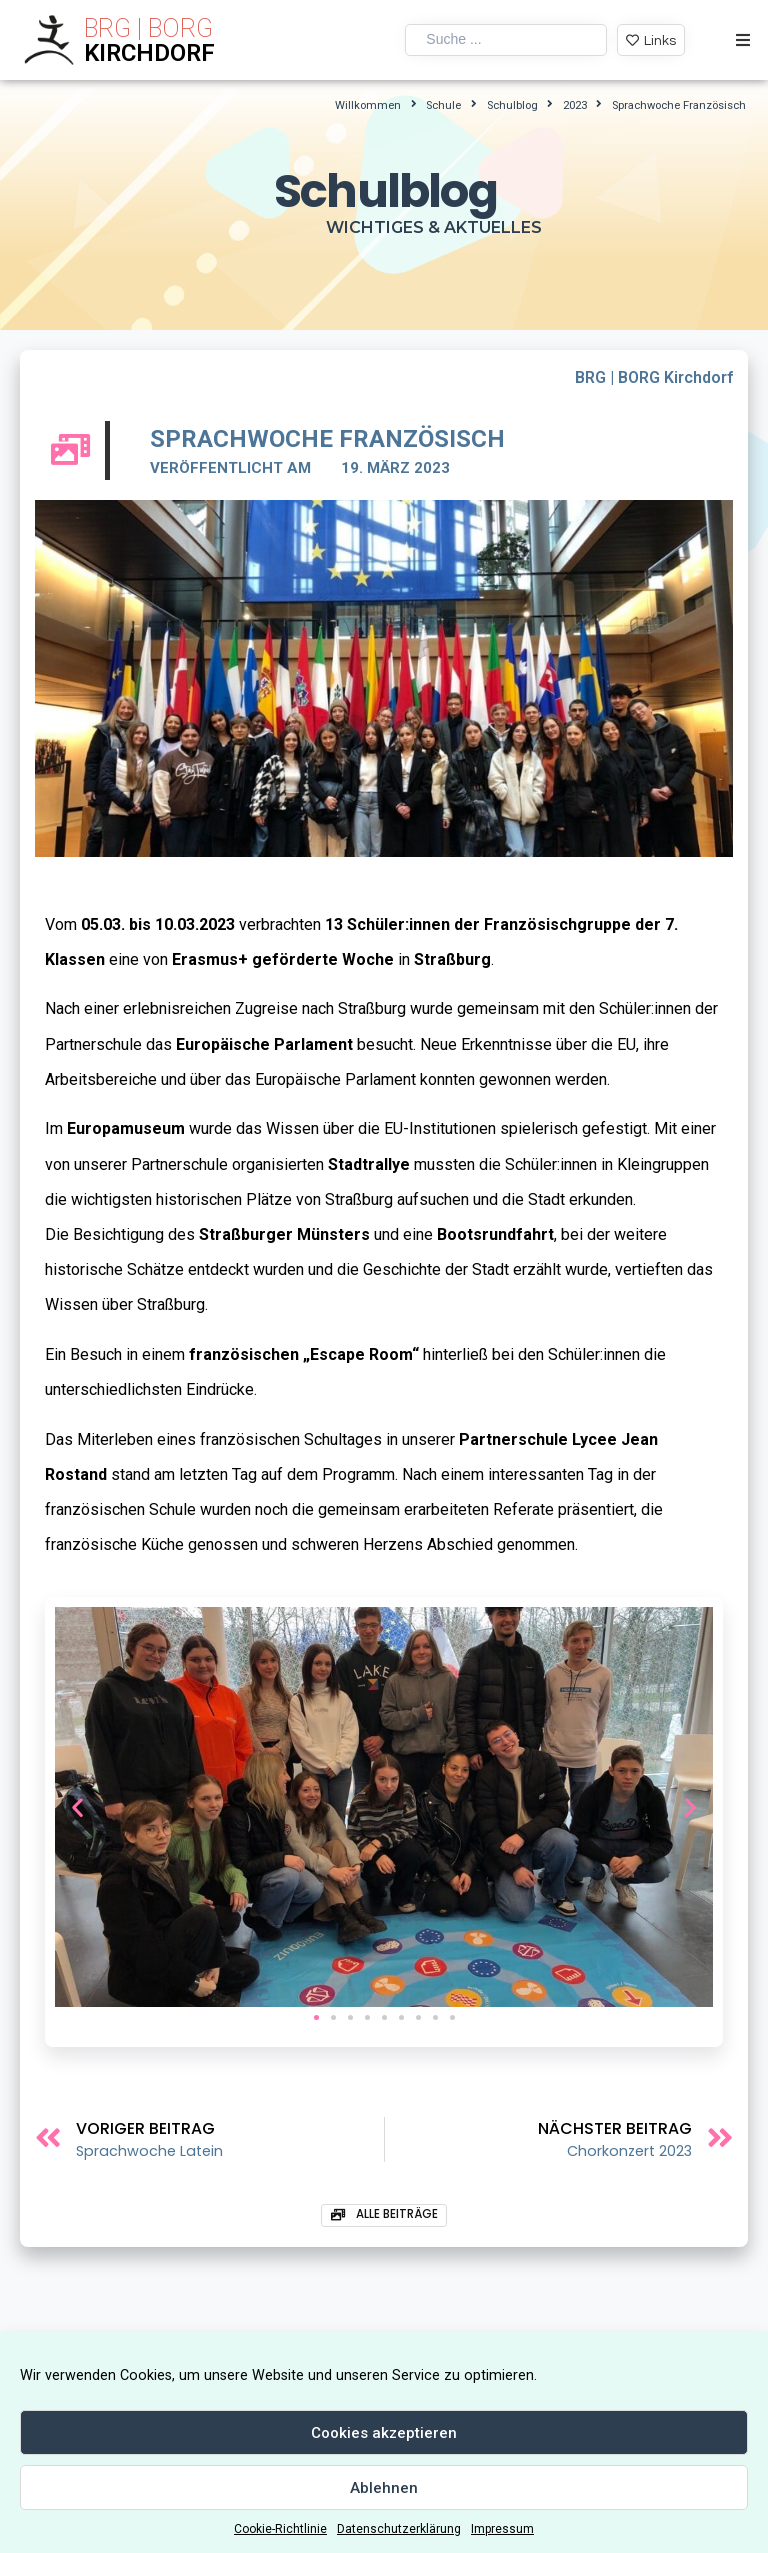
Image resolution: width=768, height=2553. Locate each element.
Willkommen (368, 105)
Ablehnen (384, 2488)
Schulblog (512, 105)
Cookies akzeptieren (384, 2433)
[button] (316, 2017)
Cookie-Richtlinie (280, 2529)
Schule (443, 105)
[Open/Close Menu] (742, 40)
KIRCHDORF (149, 53)
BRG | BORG (148, 28)
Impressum (502, 2529)
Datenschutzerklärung (399, 2529)
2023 (575, 105)
